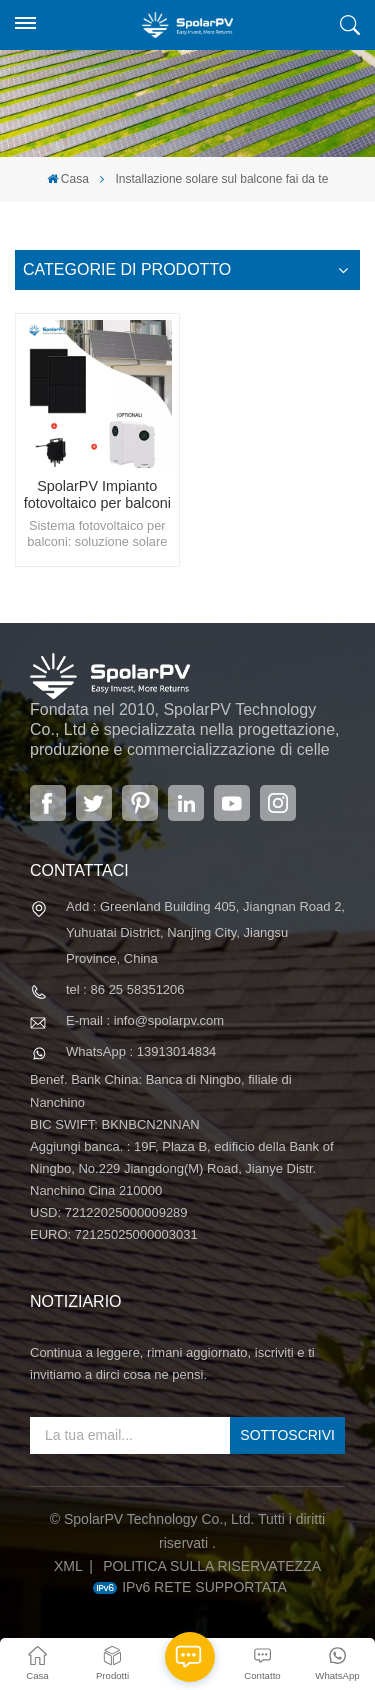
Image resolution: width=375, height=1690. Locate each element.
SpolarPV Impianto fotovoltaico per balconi (97, 495)
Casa (68, 179)
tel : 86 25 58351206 (125, 989)
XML (68, 1566)
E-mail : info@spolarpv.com (145, 1020)
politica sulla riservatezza (212, 1566)
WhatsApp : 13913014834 (141, 1051)
